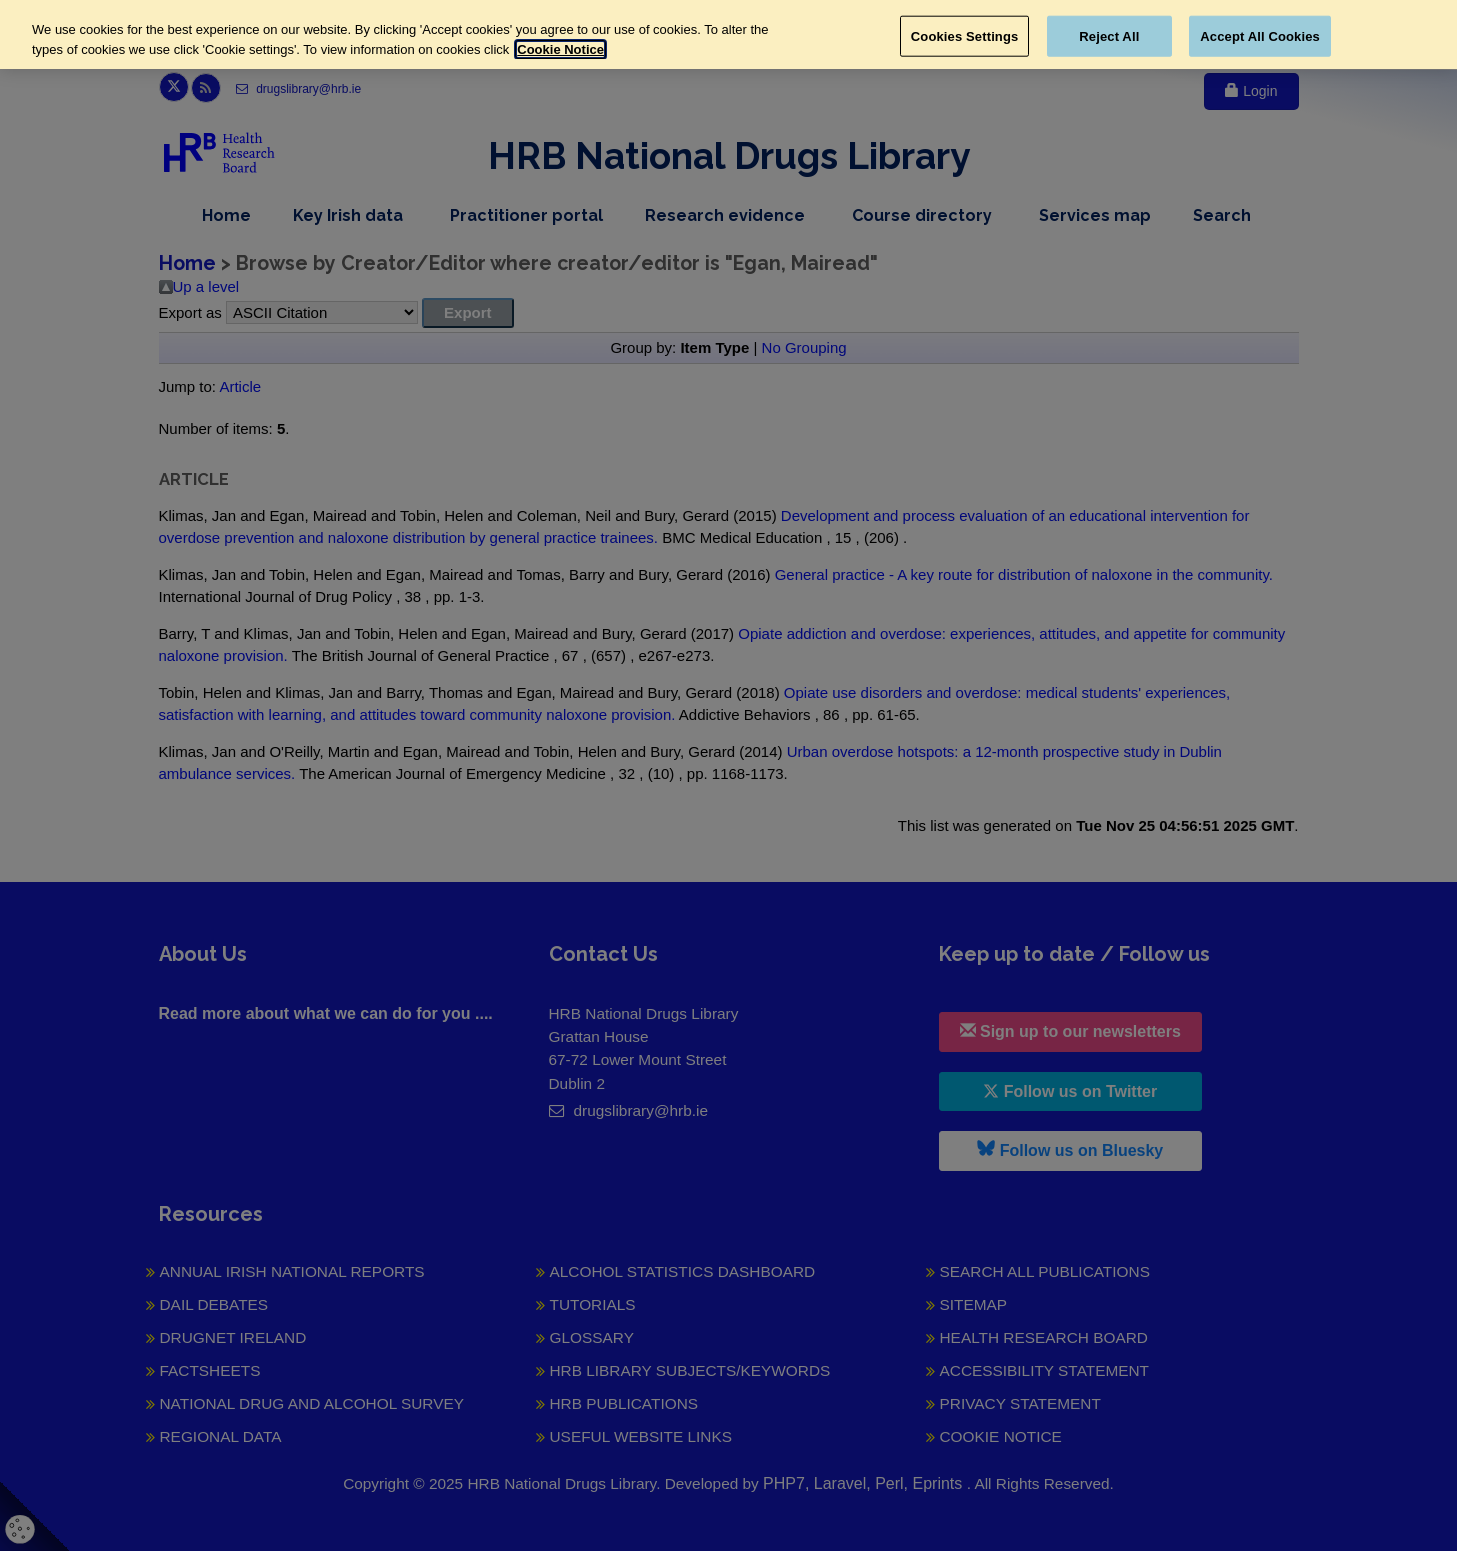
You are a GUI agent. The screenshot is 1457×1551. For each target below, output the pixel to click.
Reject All (1109, 35)
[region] (728, 34)
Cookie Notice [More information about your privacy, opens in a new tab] (560, 49)
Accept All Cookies (1260, 35)
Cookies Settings (965, 35)
